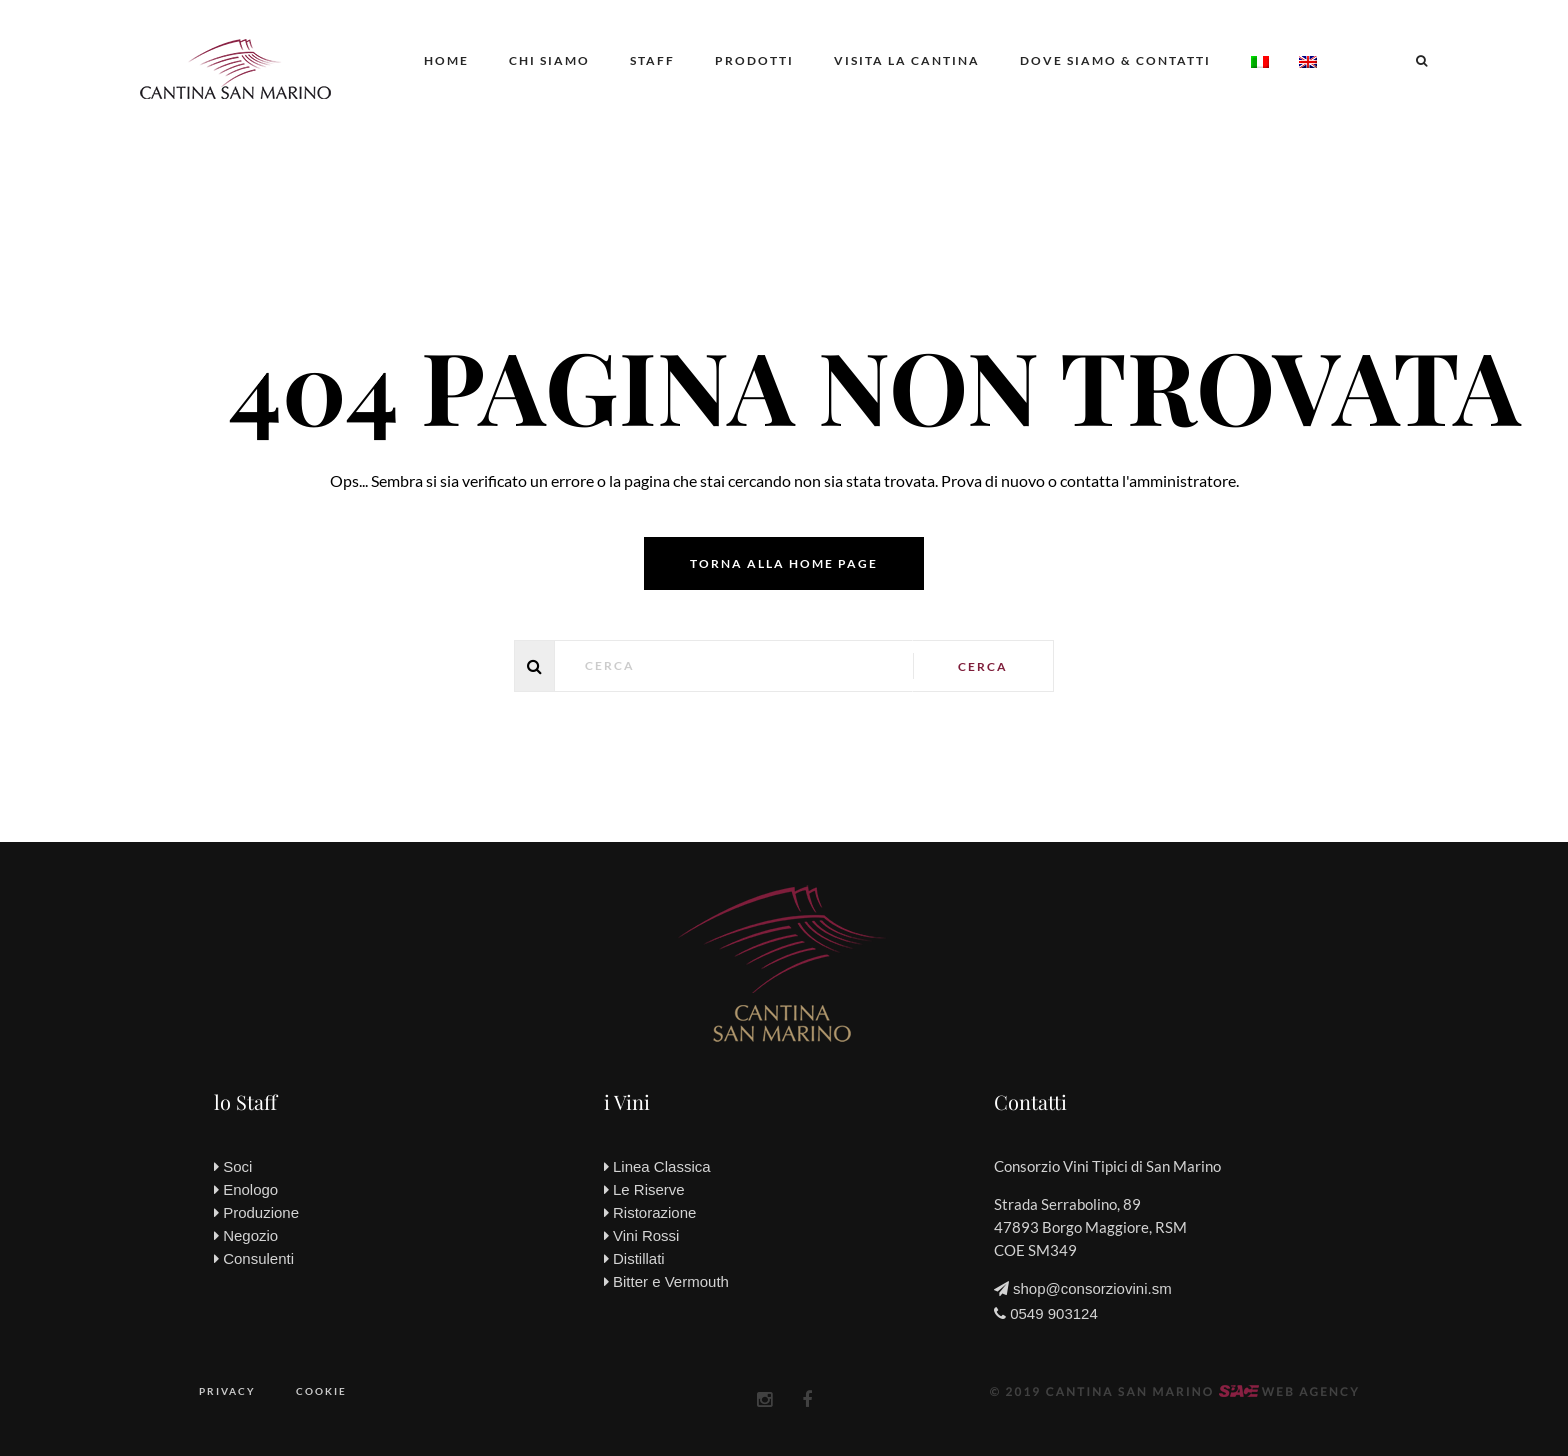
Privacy (227, 1391)
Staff (652, 60)
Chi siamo (549, 60)
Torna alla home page (784, 563)
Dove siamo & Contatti (1115, 60)
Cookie (321, 1391)
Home (446, 60)
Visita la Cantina (907, 60)
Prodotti (754, 60)
